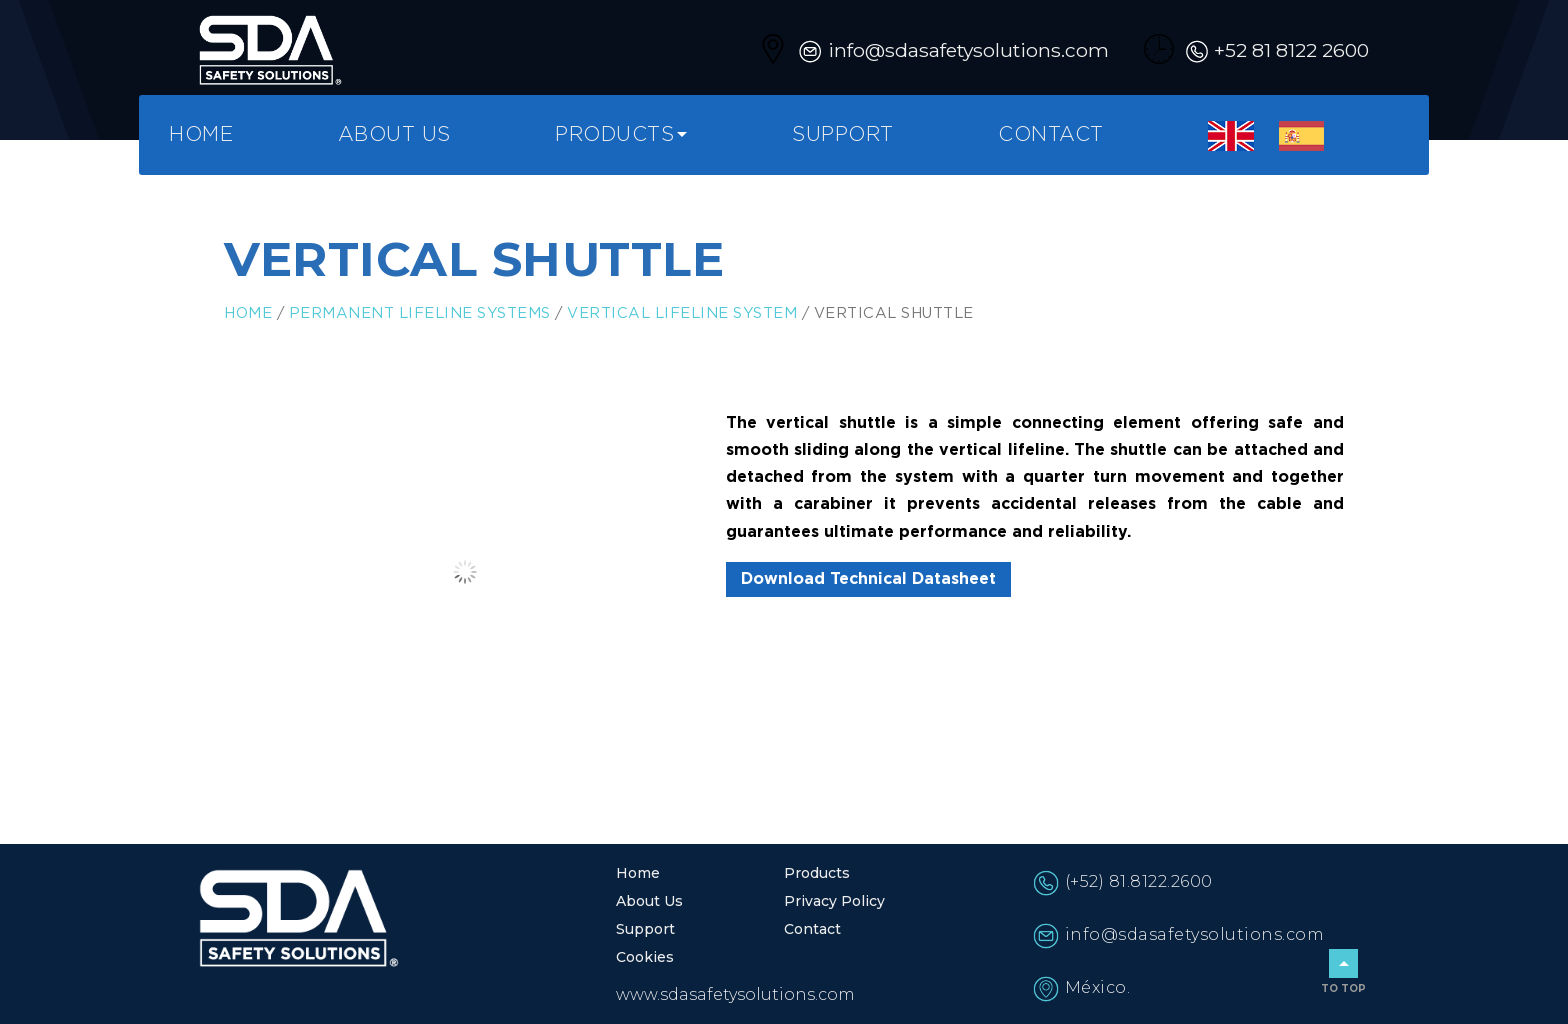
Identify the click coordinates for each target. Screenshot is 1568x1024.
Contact (1051, 135)
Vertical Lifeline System (682, 313)
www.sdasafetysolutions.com (735, 994)
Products (614, 135)
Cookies (645, 957)
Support (843, 135)
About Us (394, 135)
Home (201, 135)
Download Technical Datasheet (868, 579)
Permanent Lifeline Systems (420, 313)
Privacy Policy (834, 901)
